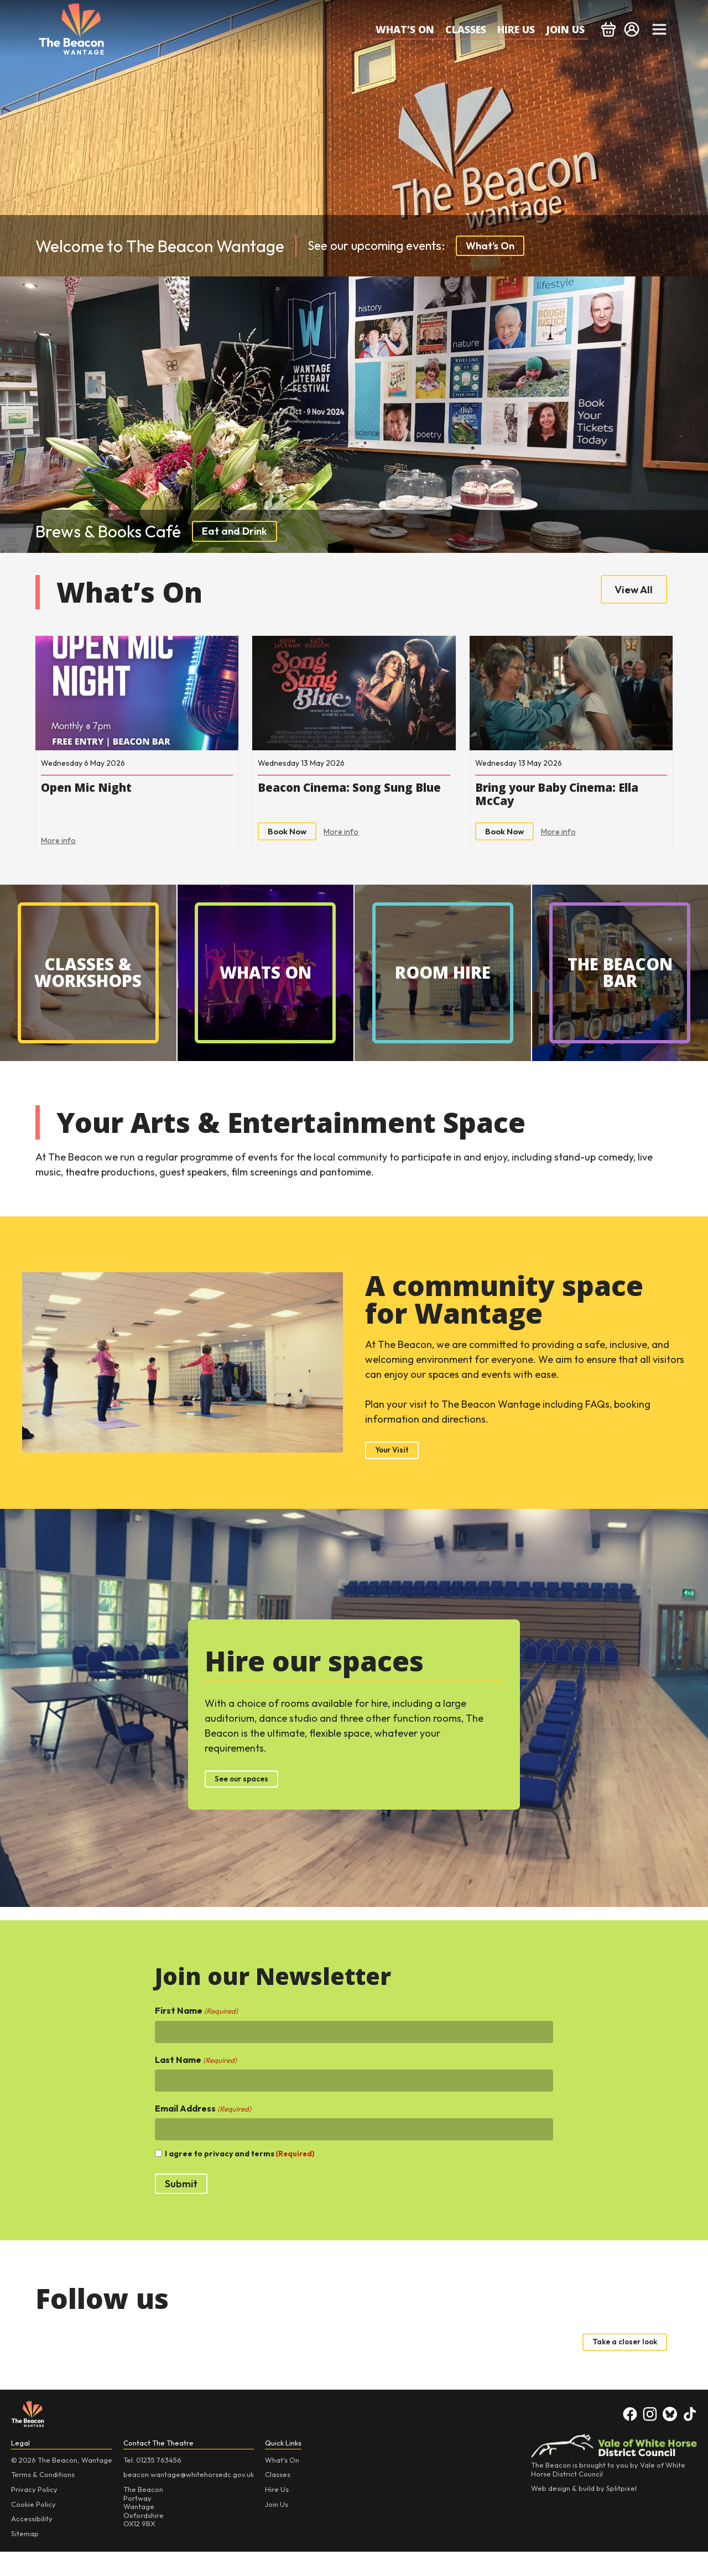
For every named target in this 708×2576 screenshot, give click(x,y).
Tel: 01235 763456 (152, 2484)
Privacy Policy (34, 2513)
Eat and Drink (234, 531)
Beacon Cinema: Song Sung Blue (348, 805)
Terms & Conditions (43, 2498)
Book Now (291, 844)
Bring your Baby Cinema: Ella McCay (557, 805)
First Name (196, 2032)
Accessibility (32, 2542)
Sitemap (25, 2557)
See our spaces (250, 1798)
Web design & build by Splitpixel (584, 2513)
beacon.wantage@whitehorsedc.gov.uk (188, 2498)
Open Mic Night (107, 797)
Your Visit (397, 1466)
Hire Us (516, 29)
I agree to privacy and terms (240, 2175)
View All (627, 592)
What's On (490, 245)
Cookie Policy (33, 2528)
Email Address (203, 2129)
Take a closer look (614, 2365)
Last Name (196, 2081)
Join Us (565, 29)
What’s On (405, 29)
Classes (465, 29)
